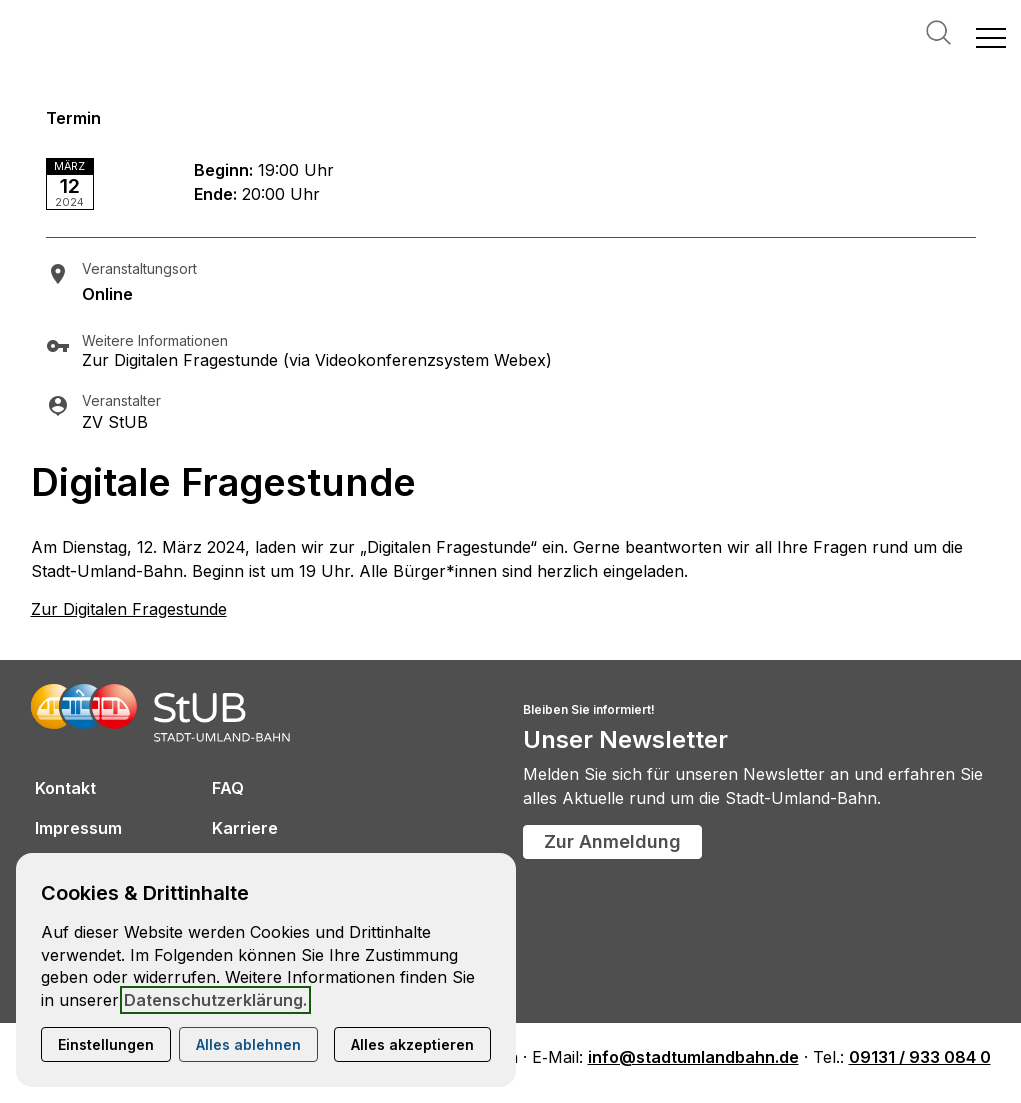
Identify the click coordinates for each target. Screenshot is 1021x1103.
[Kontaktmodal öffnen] (16, 16)
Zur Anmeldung (612, 841)
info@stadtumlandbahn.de (693, 1057)
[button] (991, 37)
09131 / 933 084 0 (920, 1057)
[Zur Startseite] (110, 37)
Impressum (78, 828)
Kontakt (65, 788)
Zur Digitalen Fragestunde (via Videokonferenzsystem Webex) (317, 360)
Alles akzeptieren (412, 1044)
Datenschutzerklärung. (215, 1000)
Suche (938, 32)
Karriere (245, 828)
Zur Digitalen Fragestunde (129, 609)
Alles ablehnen (248, 1044)
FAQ (228, 788)
